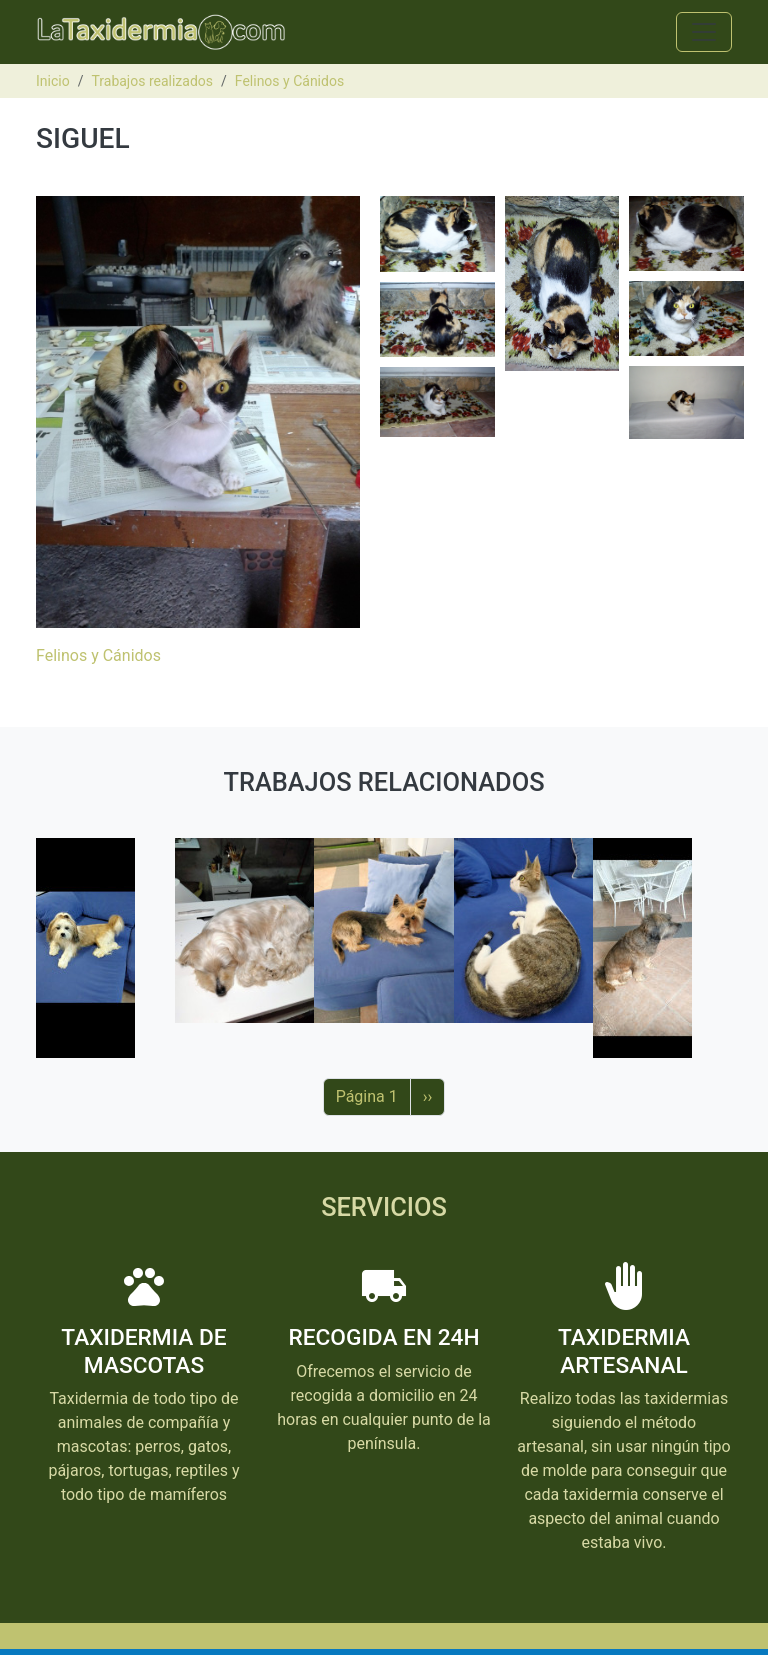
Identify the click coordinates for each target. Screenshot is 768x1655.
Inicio (53, 81)
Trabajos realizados (152, 81)
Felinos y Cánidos (289, 81)
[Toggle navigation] (704, 32)
